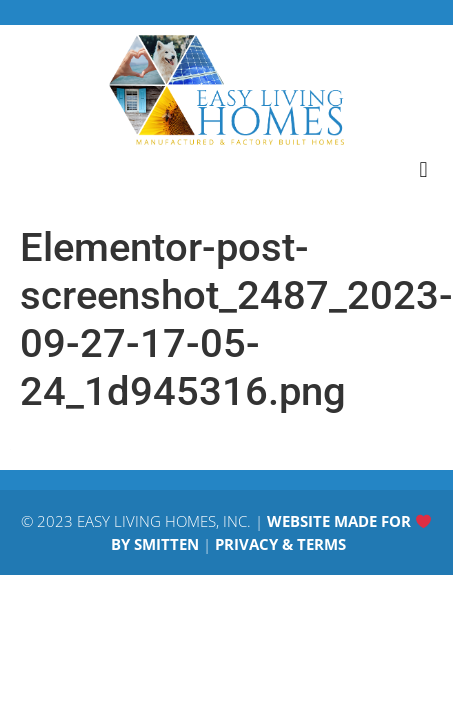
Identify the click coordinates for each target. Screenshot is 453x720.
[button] (423, 169)
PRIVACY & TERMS (280, 544)
